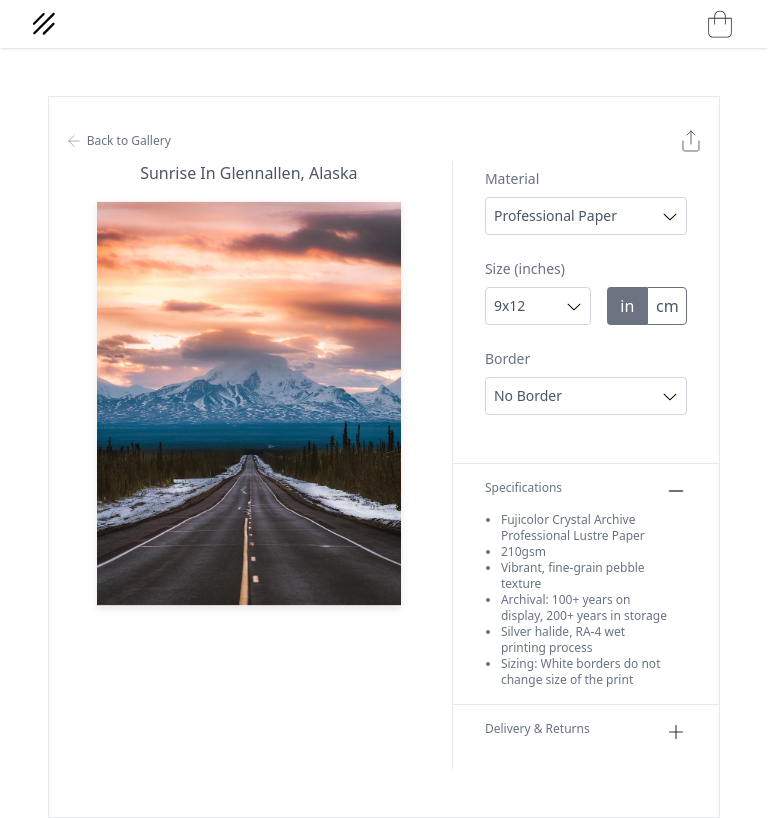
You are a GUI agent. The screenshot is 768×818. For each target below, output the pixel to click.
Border (507, 358)
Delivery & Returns (586, 732)
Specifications (586, 491)
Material (512, 178)
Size (525, 268)
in (627, 306)
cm (667, 306)
